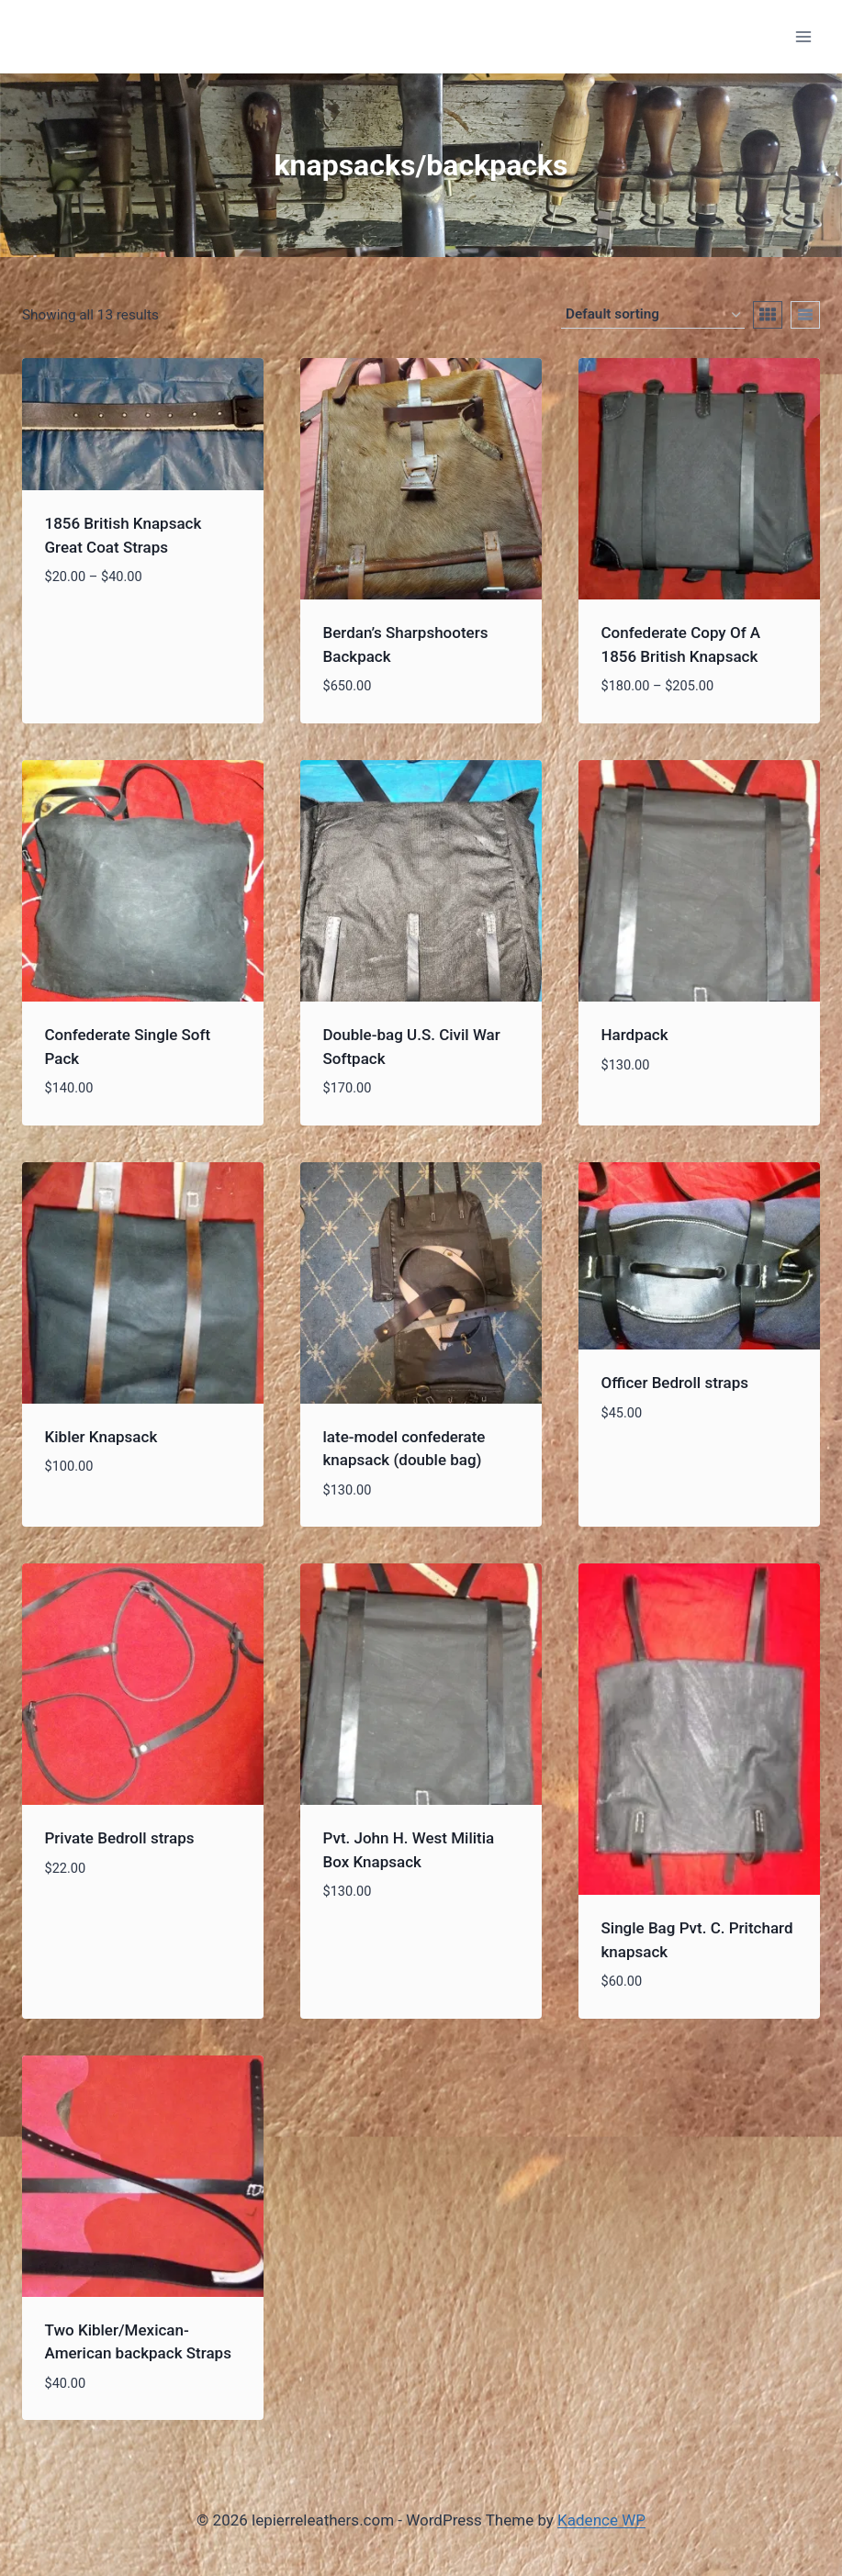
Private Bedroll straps (120, 1838)
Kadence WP (601, 2520)
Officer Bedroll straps (674, 1382)
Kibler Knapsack (101, 1437)
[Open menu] (803, 36)
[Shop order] (653, 315)
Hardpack (634, 1034)
